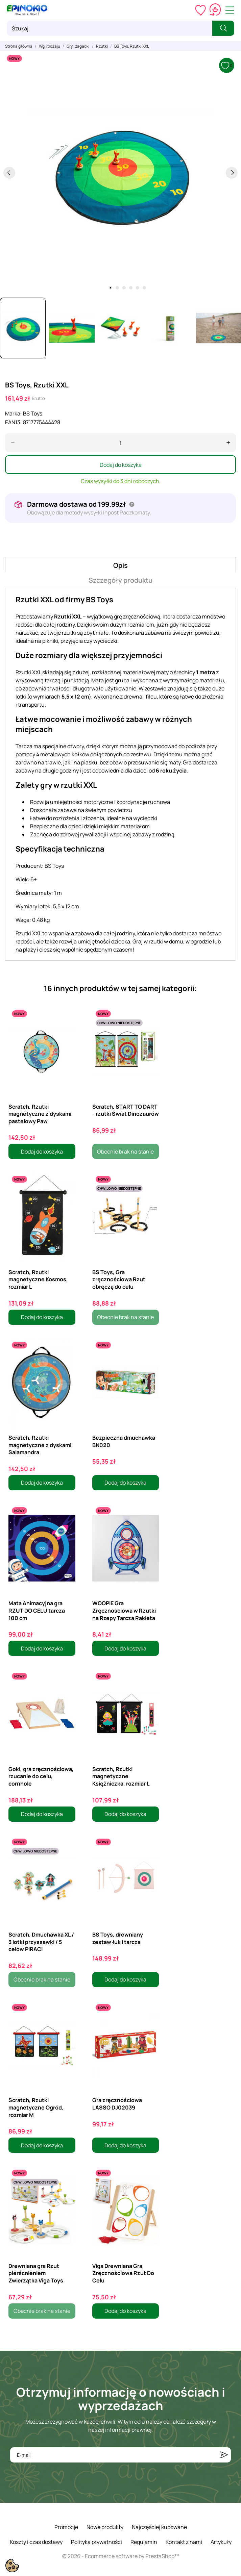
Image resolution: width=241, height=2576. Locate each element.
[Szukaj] (109, 28)
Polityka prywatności (96, 2542)
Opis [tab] (120, 565)
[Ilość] (120, 442)
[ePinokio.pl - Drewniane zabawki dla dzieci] (27, 10)
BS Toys (32, 413)
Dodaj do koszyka (121, 465)
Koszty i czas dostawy (36, 2542)
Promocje (66, 2527)
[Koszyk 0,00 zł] (215, 10)
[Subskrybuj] (224, 2454)
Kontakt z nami (184, 2542)
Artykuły (221, 2542)
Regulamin (143, 2542)
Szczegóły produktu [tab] (120, 580)
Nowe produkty (105, 2527)
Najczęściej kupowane (159, 2527)
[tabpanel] (120, 172)
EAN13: (13, 422)
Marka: (13, 413)
